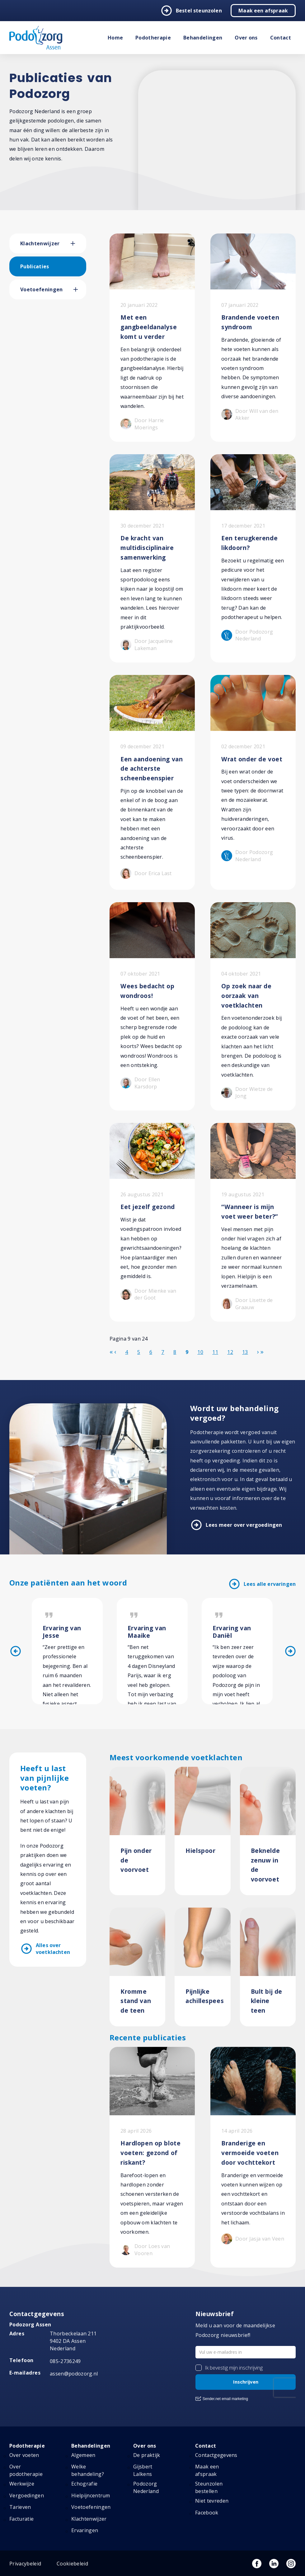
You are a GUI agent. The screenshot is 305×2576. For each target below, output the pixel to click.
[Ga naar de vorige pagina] (115, 1352)
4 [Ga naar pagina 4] (126, 1352)
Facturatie (21, 2518)
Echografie (84, 2483)
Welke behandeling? (87, 2470)
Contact (280, 37)
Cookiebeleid (72, 2563)
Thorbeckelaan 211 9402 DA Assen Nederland (73, 2341)
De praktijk (146, 2455)
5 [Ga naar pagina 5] (138, 1352)
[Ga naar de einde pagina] (262, 1352)
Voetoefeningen (41, 289)
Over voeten (24, 2455)
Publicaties (34, 266)
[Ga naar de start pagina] (111, 1352)
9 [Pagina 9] (186, 1352)
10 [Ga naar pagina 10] (200, 1352)
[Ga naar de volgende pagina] (258, 1352)
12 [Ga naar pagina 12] (230, 1352)
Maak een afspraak (263, 10)
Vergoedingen (26, 2495)
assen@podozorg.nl (74, 2373)
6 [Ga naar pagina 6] (150, 1352)
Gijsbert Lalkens (142, 2470)
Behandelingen (202, 37)
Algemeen (83, 2455)
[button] (78, 243)
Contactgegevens (216, 2455)
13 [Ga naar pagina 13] (245, 1352)
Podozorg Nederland (146, 2487)
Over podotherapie (26, 2470)
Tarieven (20, 2507)
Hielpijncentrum (90, 2495)
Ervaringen (84, 2530)
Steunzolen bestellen (209, 2487)
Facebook (206, 2512)
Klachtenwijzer (39, 243)
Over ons (246, 37)
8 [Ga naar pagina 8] (174, 1352)
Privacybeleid (25, 2563)
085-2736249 (65, 2361)
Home (115, 37)
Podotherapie (153, 37)
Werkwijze (21, 2483)
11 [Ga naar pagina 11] (215, 1352)
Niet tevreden (211, 2500)
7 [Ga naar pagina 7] (162, 1352)
